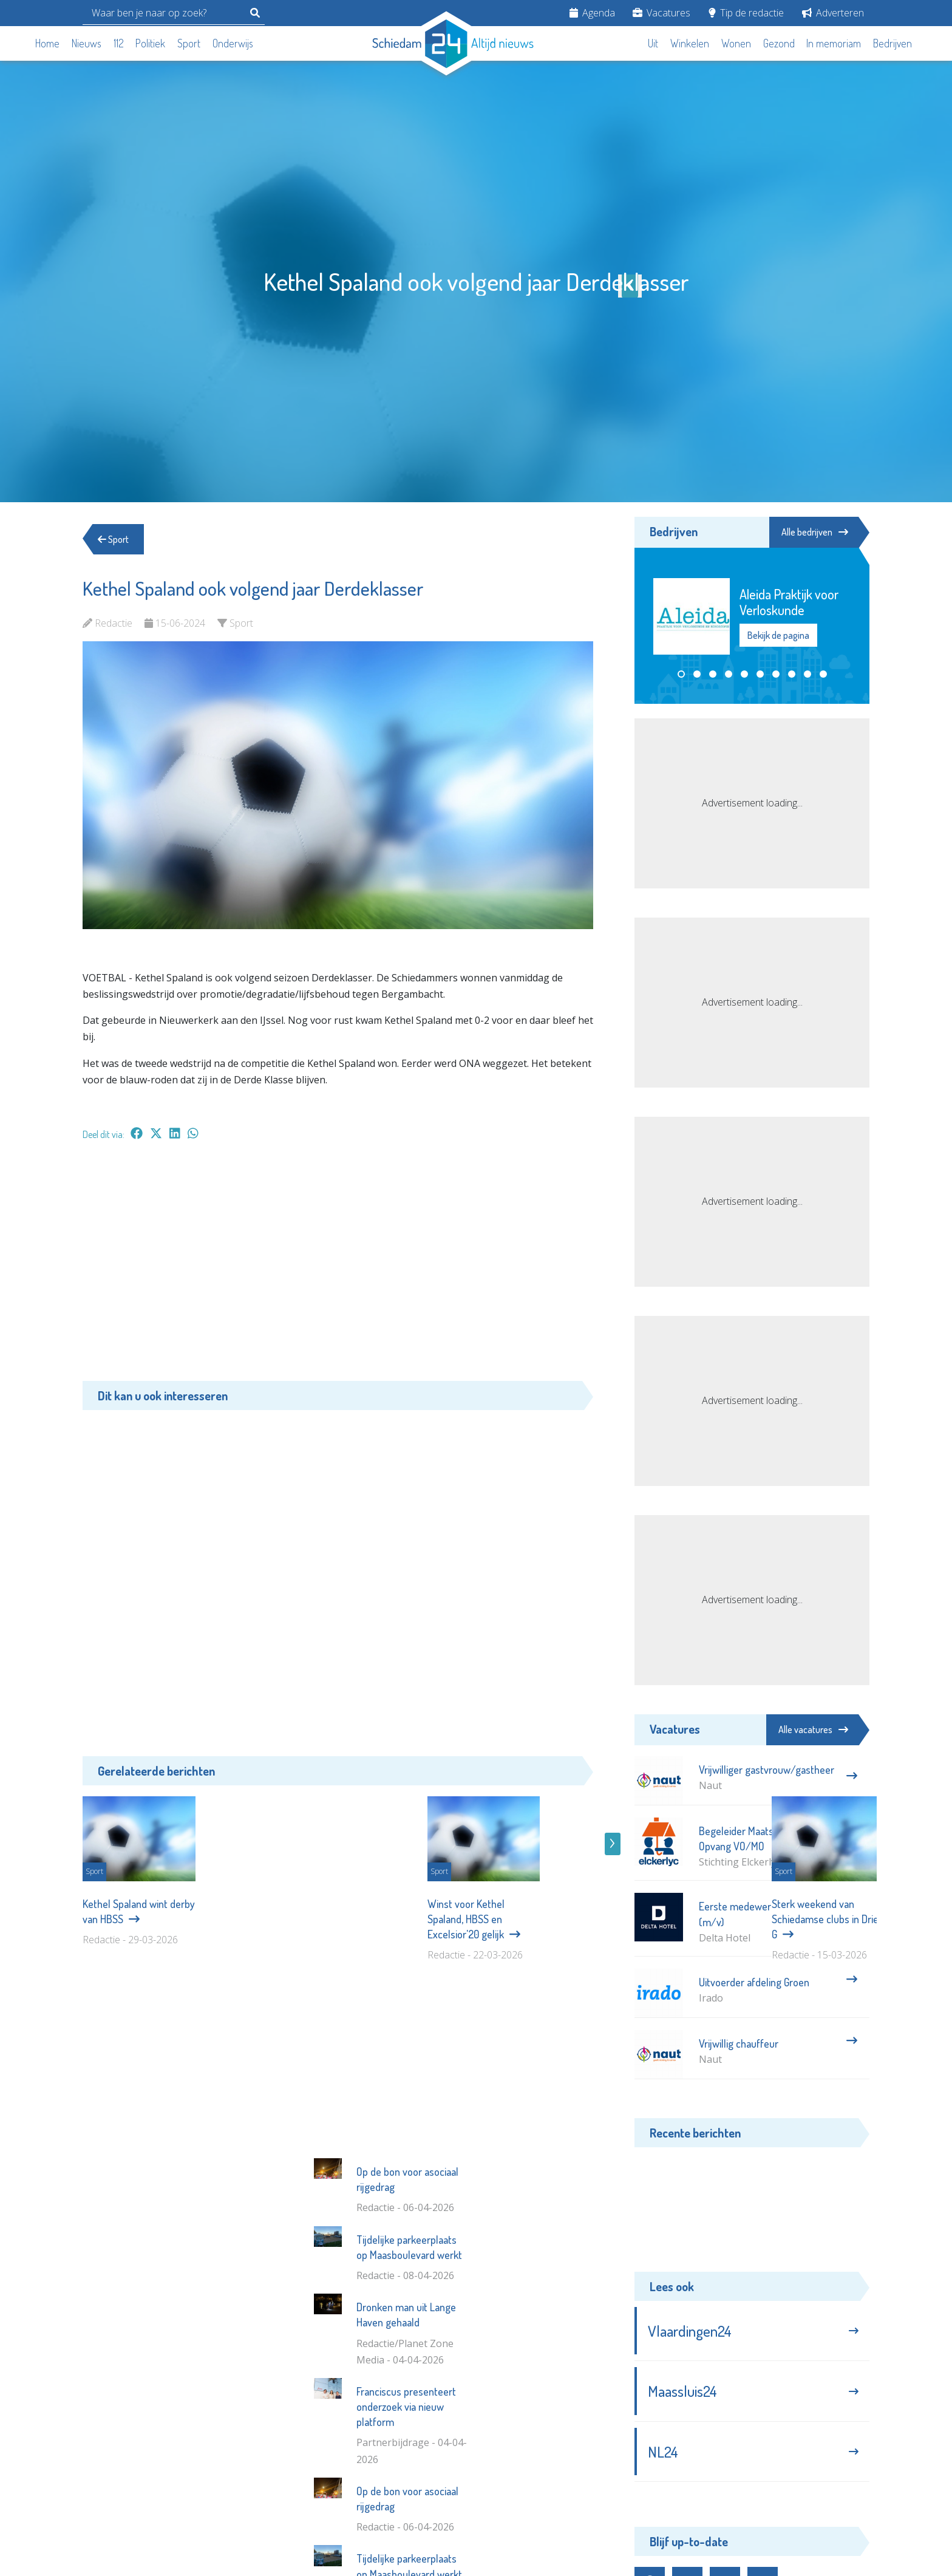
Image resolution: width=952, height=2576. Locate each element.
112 (119, 43)
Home (47, 43)
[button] (681, 674)
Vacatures (661, 12)
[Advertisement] (338, 1267)
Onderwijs (232, 43)
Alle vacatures (813, 1729)
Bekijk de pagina (778, 636)
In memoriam (833, 43)
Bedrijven (892, 43)
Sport (188, 43)
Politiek (150, 43)
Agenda (592, 12)
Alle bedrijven (814, 532)
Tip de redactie (746, 12)
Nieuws (86, 43)
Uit (653, 43)
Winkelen (689, 43)
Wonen (736, 43)
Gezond (779, 43)
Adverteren (833, 12)
